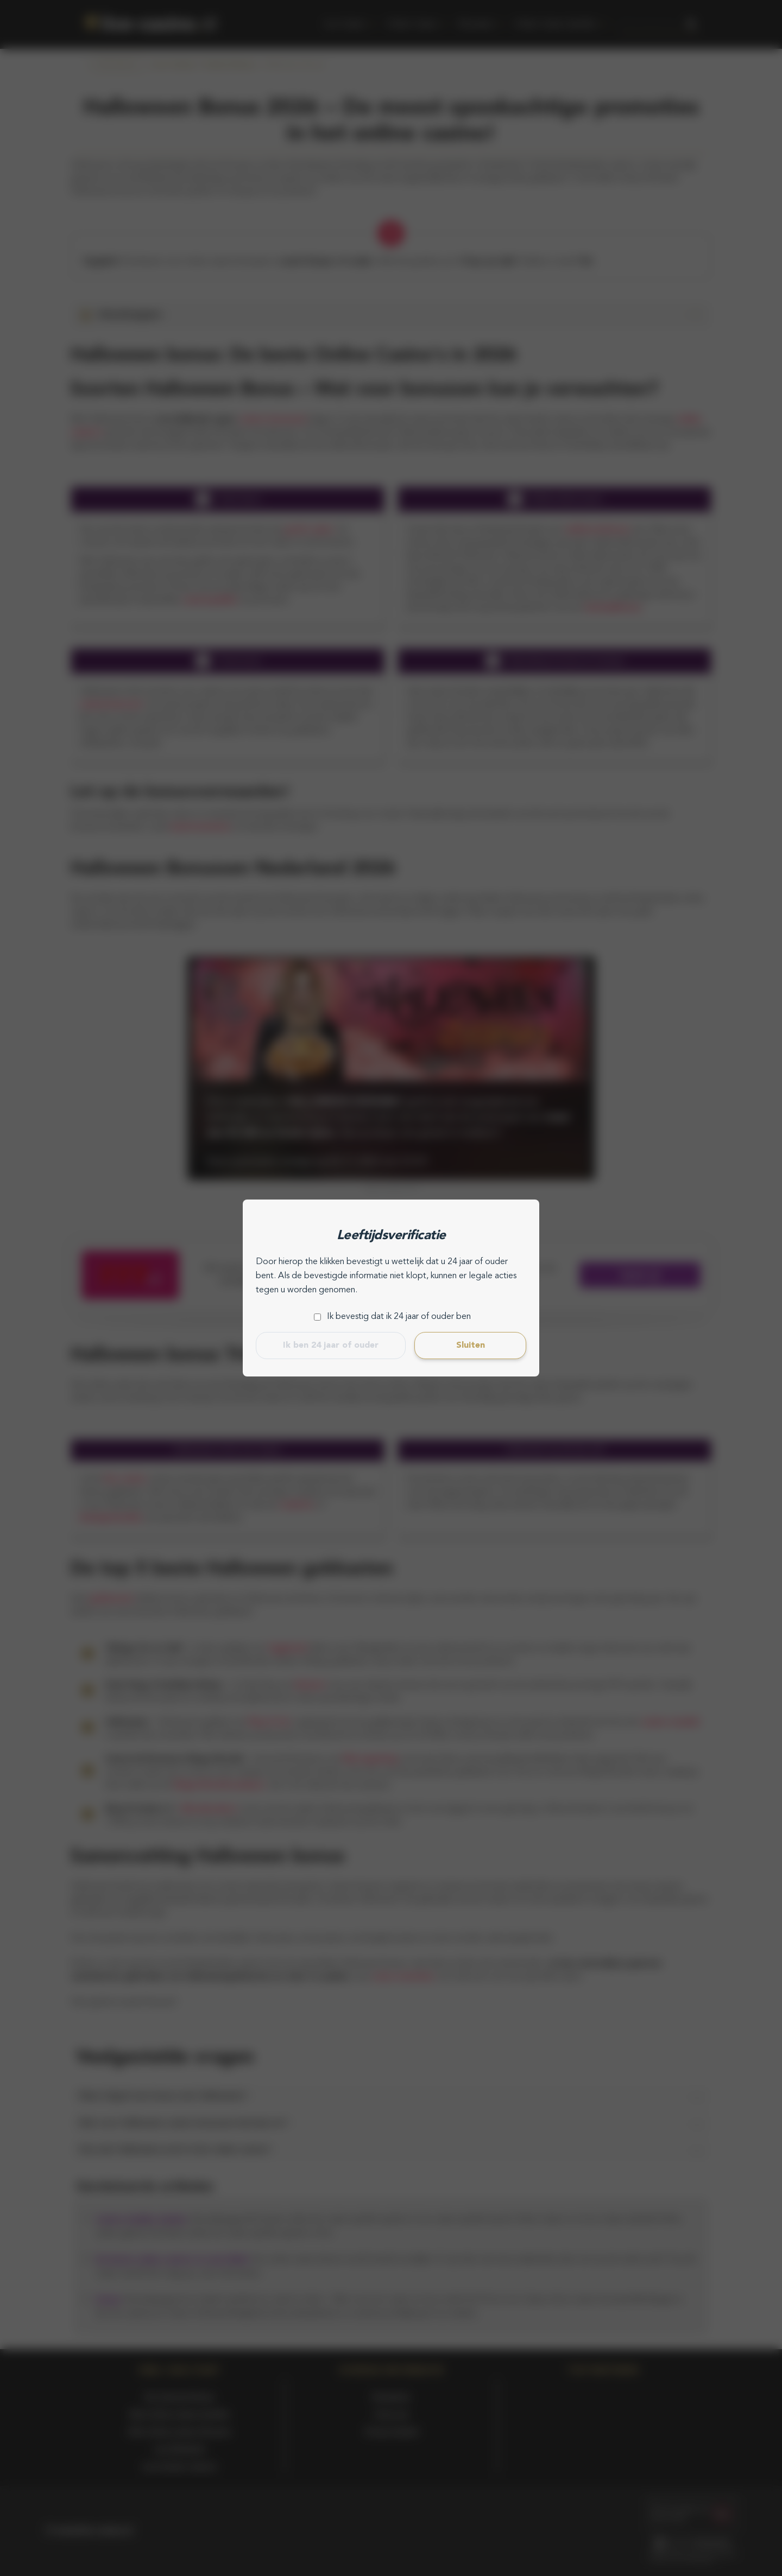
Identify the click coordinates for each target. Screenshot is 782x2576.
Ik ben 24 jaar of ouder (331, 1345)
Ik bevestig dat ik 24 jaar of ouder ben (399, 1316)
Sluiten (470, 1345)
